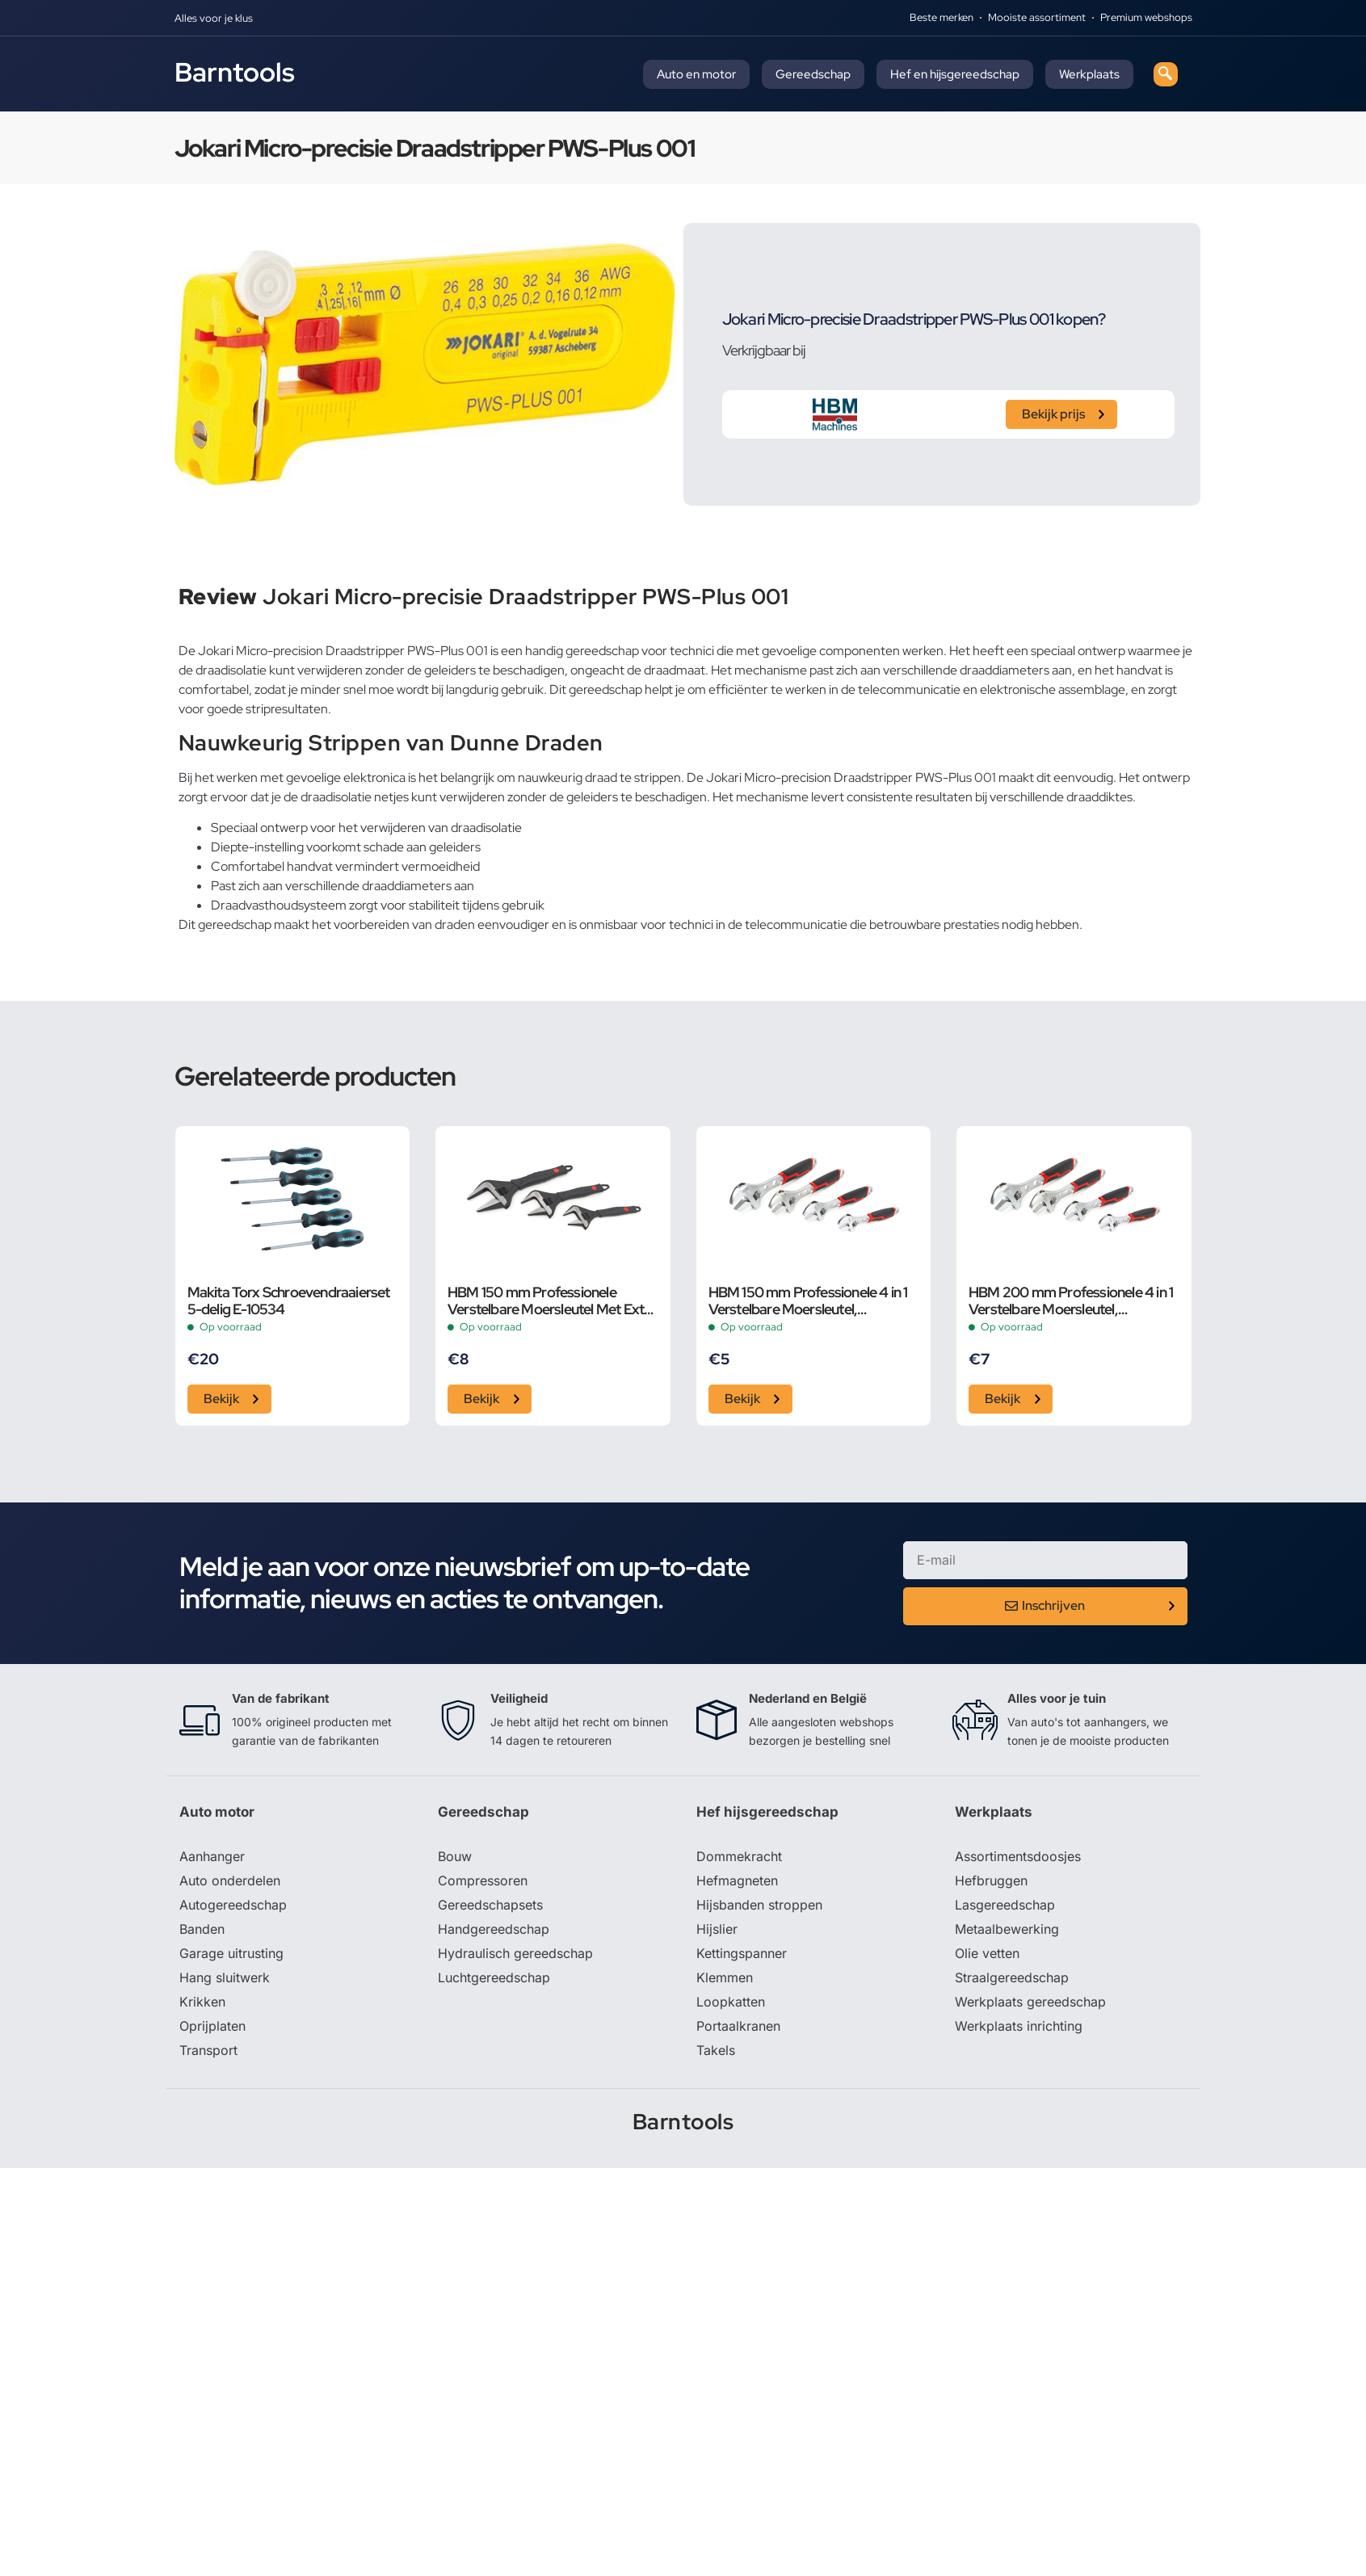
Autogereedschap (233, 1905)
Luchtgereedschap (494, 1977)
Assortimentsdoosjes (1018, 1856)
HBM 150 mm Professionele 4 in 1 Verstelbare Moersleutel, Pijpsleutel (808, 1300)
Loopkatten (730, 2002)
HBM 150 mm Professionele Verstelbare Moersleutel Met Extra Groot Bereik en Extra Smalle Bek (552, 1300)
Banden (202, 1929)
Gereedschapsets (490, 1905)
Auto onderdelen (229, 1880)
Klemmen (724, 1977)
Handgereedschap (493, 1929)
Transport (208, 2050)
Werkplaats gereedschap (1030, 2002)
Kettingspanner (741, 1953)
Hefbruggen (991, 1880)
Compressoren (482, 1880)
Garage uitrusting (231, 1953)
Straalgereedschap (1012, 1977)
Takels (715, 2050)
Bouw (455, 1856)
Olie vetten (987, 1953)
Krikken (202, 2002)
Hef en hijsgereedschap (954, 74)
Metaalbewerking (1007, 1929)
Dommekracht (739, 1856)
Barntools (234, 71)
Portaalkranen (738, 2026)
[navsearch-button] (1166, 74)
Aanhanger (212, 1856)
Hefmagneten (737, 1880)
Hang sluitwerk (224, 1977)
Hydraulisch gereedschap (515, 1953)
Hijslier (717, 1929)
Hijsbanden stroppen (759, 1905)
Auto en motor (696, 74)
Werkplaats (1089, 74)
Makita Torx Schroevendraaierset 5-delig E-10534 (288, 1300)
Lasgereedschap (1005, 1905)
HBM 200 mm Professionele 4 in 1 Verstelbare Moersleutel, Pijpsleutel (1071, 1300)
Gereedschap (813, 74)
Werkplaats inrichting (1018, 2026)
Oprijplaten (212, 2026)
